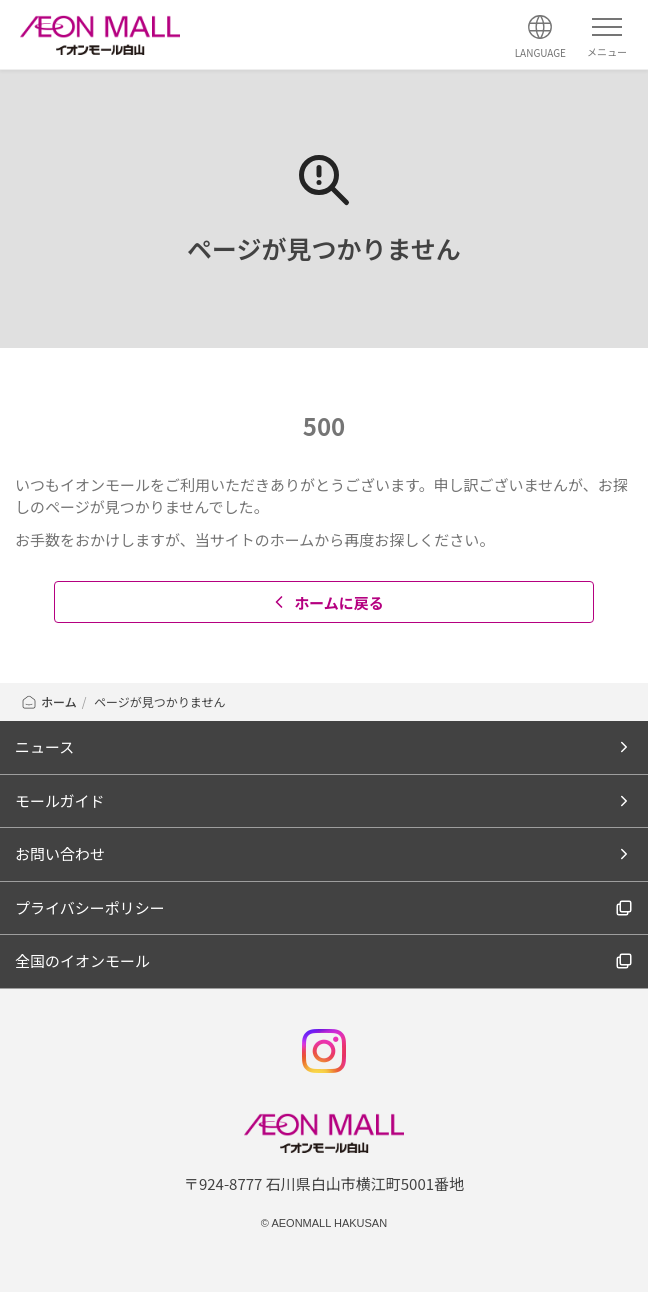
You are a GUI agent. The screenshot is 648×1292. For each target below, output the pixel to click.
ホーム (48, 701)
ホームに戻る (326, 602)
